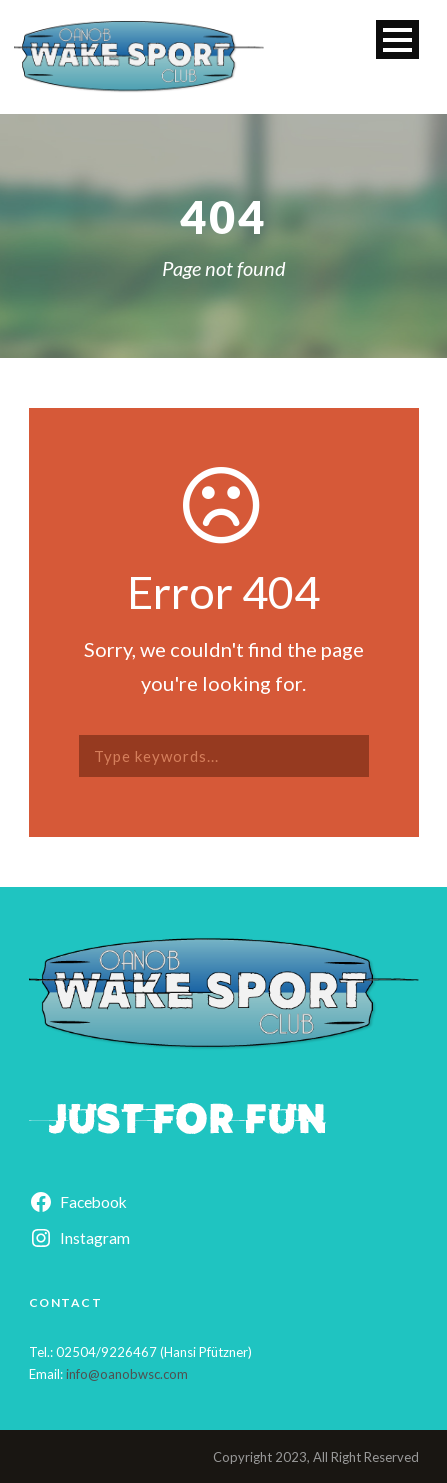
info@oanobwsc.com (127, 1374)
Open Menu (397, 39)
